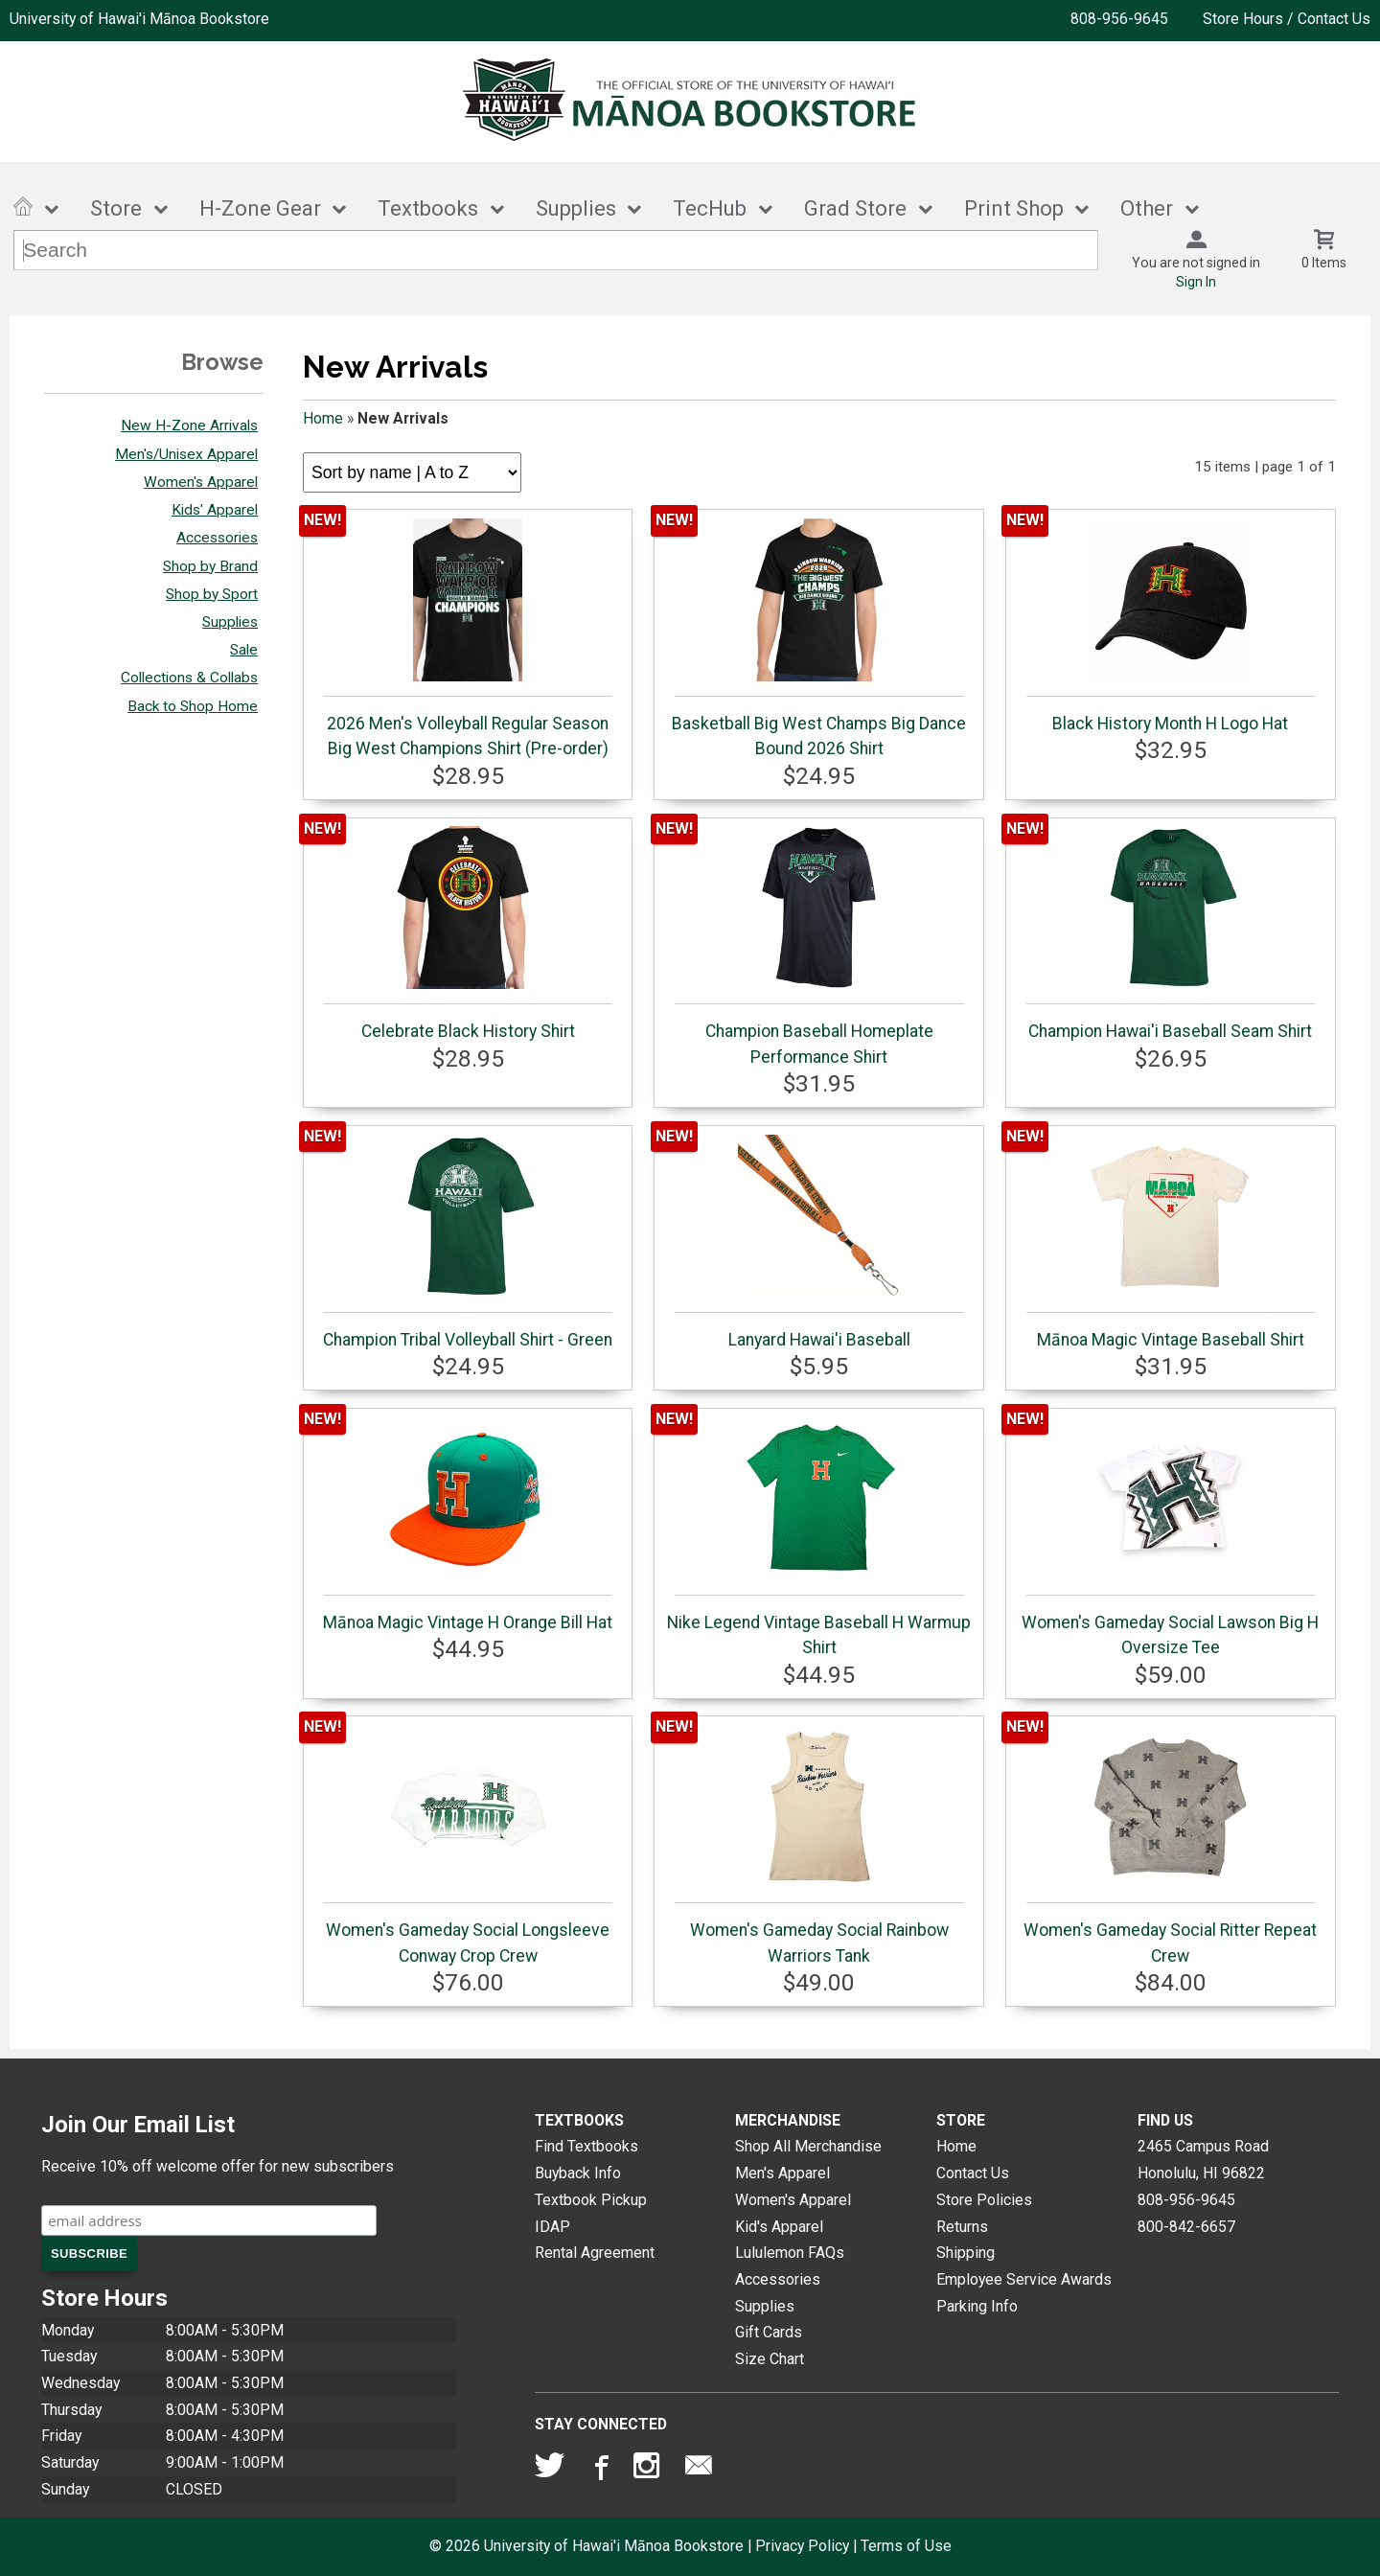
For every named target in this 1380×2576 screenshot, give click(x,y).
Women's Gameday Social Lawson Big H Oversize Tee (1170, 1537)
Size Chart (769, 2359)
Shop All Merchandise (808, 2146)
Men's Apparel (782, 2173)
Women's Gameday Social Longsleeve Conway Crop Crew (467, 1845)
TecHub (710, 208)
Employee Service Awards (1024, 2279)
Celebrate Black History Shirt (467, 933)
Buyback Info (578, 2173)
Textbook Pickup (591, 2200)
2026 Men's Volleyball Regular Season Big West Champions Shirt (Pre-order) (467, 638)
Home (323, 418)
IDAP (552, 2227)
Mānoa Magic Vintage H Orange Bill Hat (467, 1524)
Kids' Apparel (215, 509)
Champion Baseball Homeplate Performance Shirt (819, 946)
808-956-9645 (1119, 19)
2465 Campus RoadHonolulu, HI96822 (1203, 2159)
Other (1146, 208)
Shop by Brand (210, 566)
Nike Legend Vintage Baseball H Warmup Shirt (819, 1537)
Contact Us (972, 2173)
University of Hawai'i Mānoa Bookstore (139, 19)
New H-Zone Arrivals (189, 425)
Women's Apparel (201, 482)
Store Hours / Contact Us (1286, 19)
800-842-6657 (1186, 2227)
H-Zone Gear (260, 208)
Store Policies (984, 2200)
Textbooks (428, 208)
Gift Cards (768, 2332)
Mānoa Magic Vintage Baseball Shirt (1170, 1242)
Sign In (1196, 281)
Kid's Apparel (779, 2227)
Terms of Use (906, 2546)
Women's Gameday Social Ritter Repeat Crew (1170, 1845)
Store (116, 208)
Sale (244, 649)
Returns (962, 2227)
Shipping (965, 2252)
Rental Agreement (595, 2252)
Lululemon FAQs (789, 2252)
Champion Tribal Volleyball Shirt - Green (467, 1242)
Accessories (217, 537)
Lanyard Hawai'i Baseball (819, 1242)
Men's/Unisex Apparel (186, 454)
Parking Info (977, 2306)
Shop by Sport (212, 594)
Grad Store (855, 208)
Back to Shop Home (192, 706)
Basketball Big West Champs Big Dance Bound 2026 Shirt (819, 638)
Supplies (576, 208)
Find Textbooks (586, 2146)
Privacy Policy (802, 2546)
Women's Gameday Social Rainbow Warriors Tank (819, 1845)
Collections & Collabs (189, 677)
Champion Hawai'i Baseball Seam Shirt (1170, 933)
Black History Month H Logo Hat (1170, 625)
